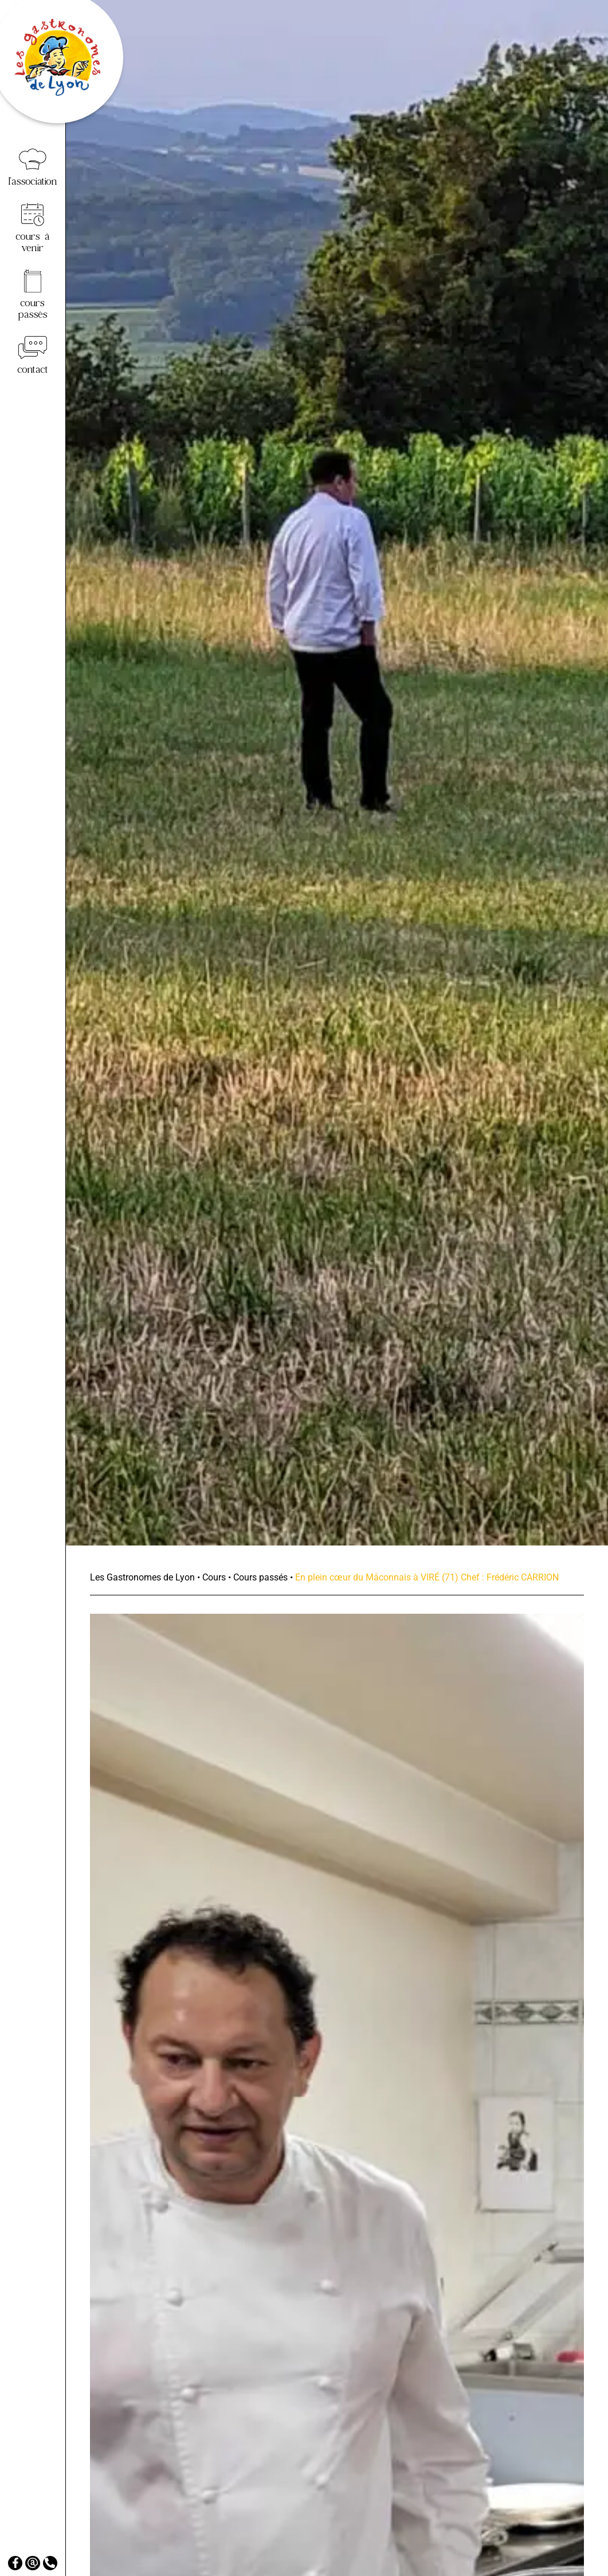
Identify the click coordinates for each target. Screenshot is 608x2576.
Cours (214, 1577)
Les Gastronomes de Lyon (142, 1577)
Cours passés (260, 1577)
